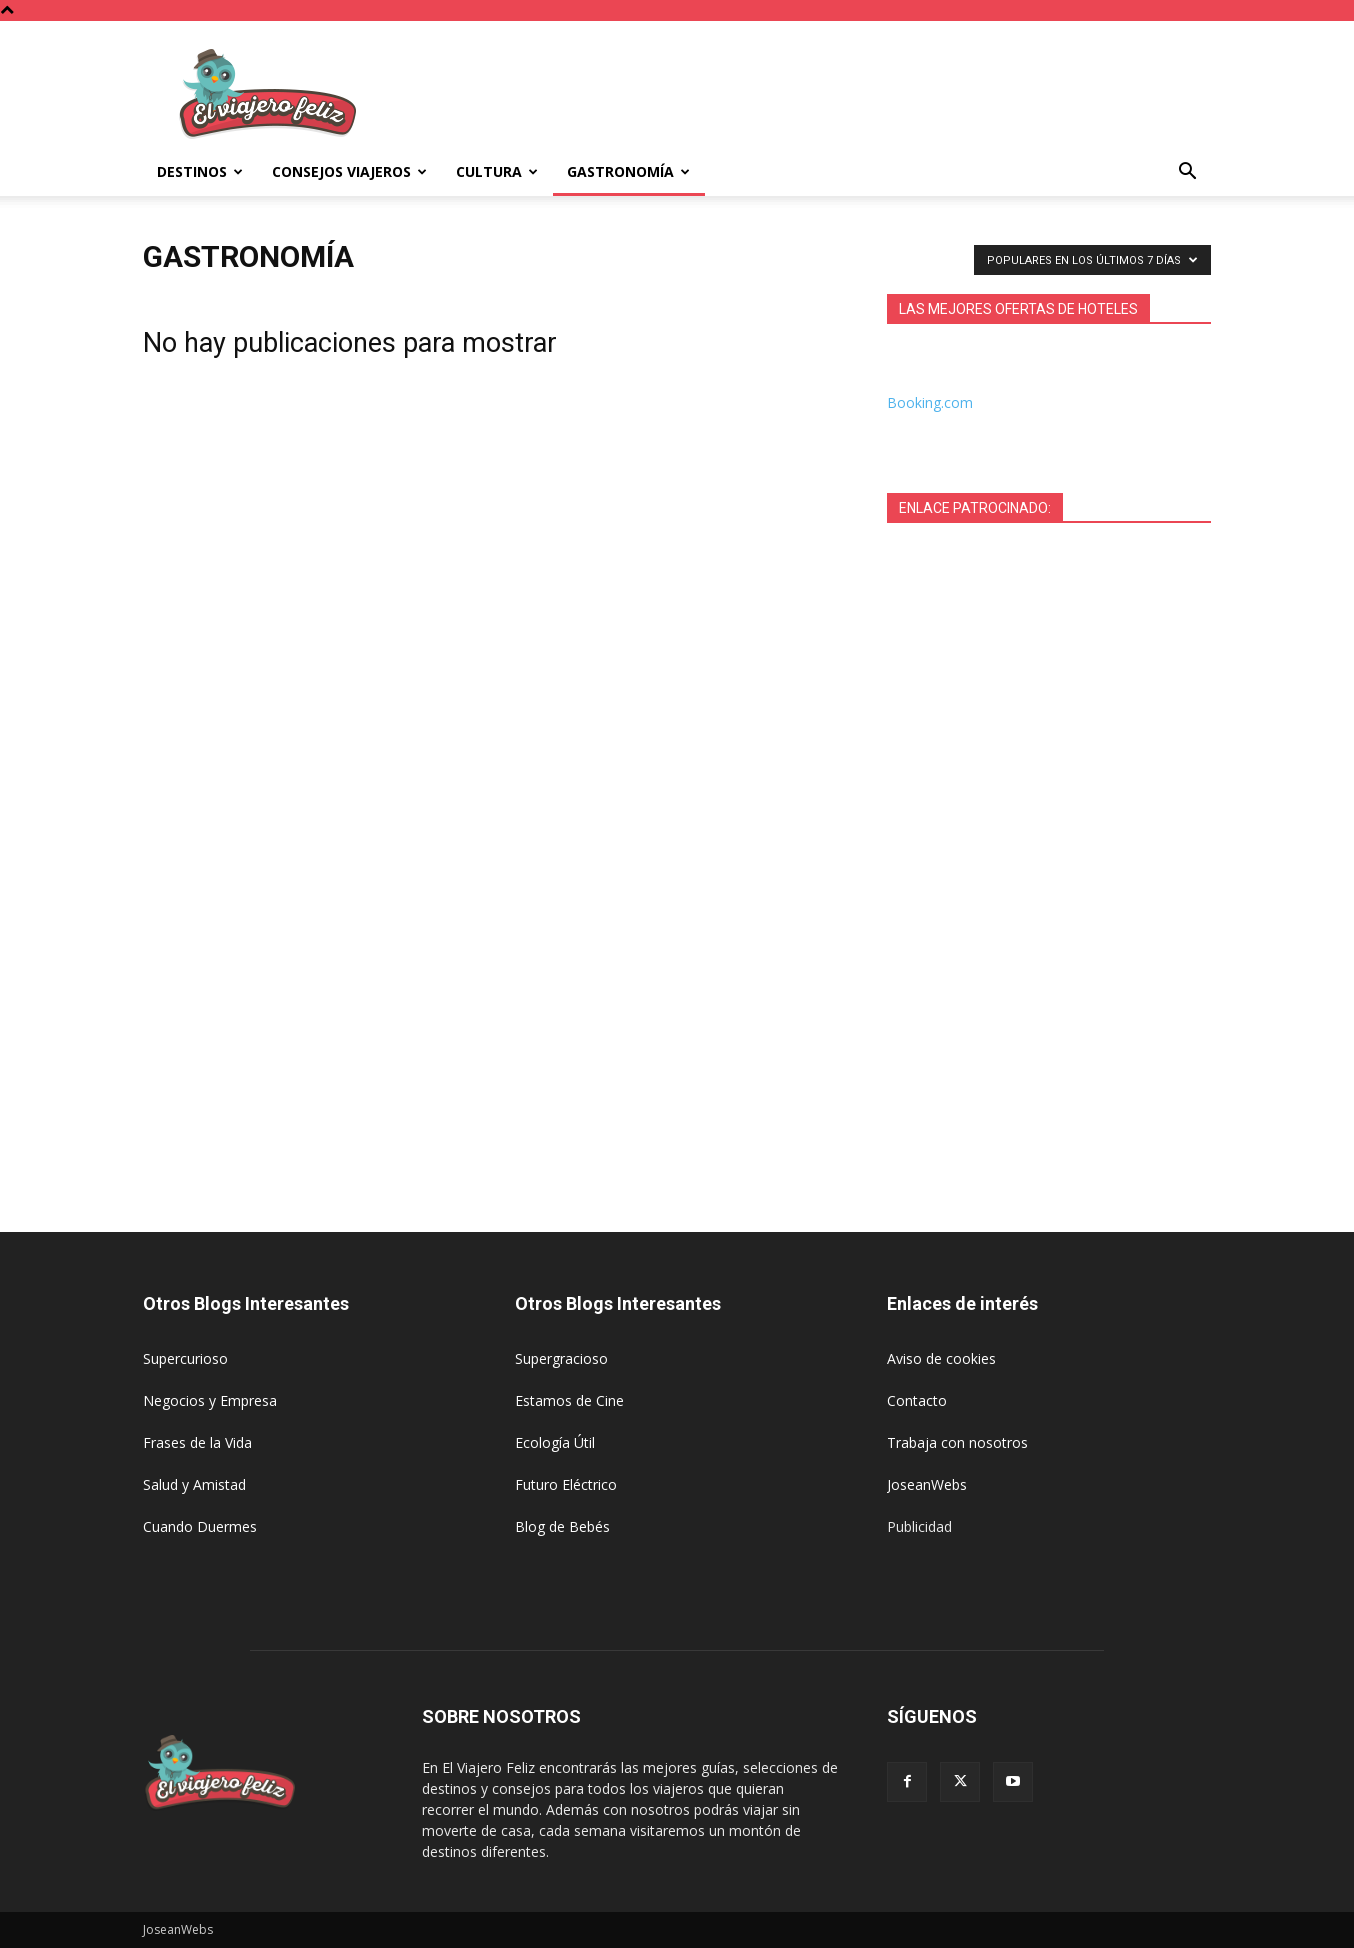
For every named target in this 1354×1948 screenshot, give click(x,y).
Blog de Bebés (562, 1526)
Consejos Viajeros (349, 171)
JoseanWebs (927, 1484)
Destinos (200, 171)
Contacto (917, 1400)
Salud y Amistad (194, 1484)
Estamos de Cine (569, 1400)
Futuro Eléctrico (566, 1484)
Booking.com (930, 402)
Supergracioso (561, 1358)
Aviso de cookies (941, 1358)
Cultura (497, 171)
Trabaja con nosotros (957, 1442)
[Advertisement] (847, 94)
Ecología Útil (555, 1442)
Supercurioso (185, 1358)
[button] (1187, 173)
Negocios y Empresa (210, 1400)
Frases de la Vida (197, 1442)
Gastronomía (628, 171)
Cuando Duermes (200, 1526)
